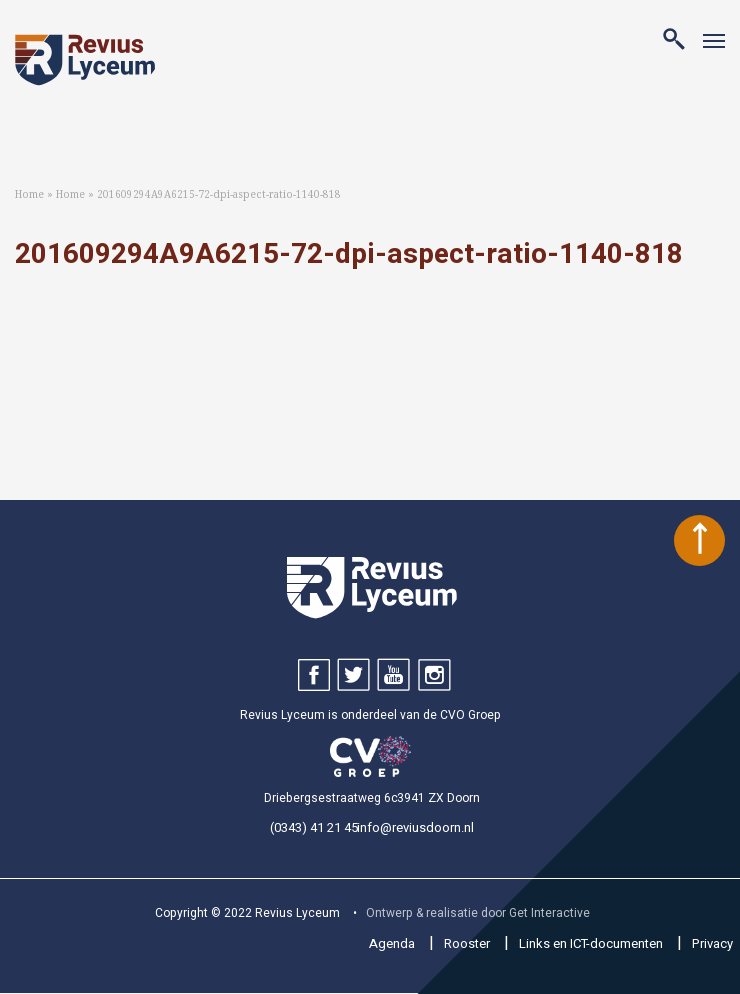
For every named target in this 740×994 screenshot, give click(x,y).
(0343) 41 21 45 (314, 827)
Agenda (392, 943)
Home (29, 194)
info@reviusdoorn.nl (415, 827)
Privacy (712, 943)
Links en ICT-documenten (591, 943)
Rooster (467, 943)
